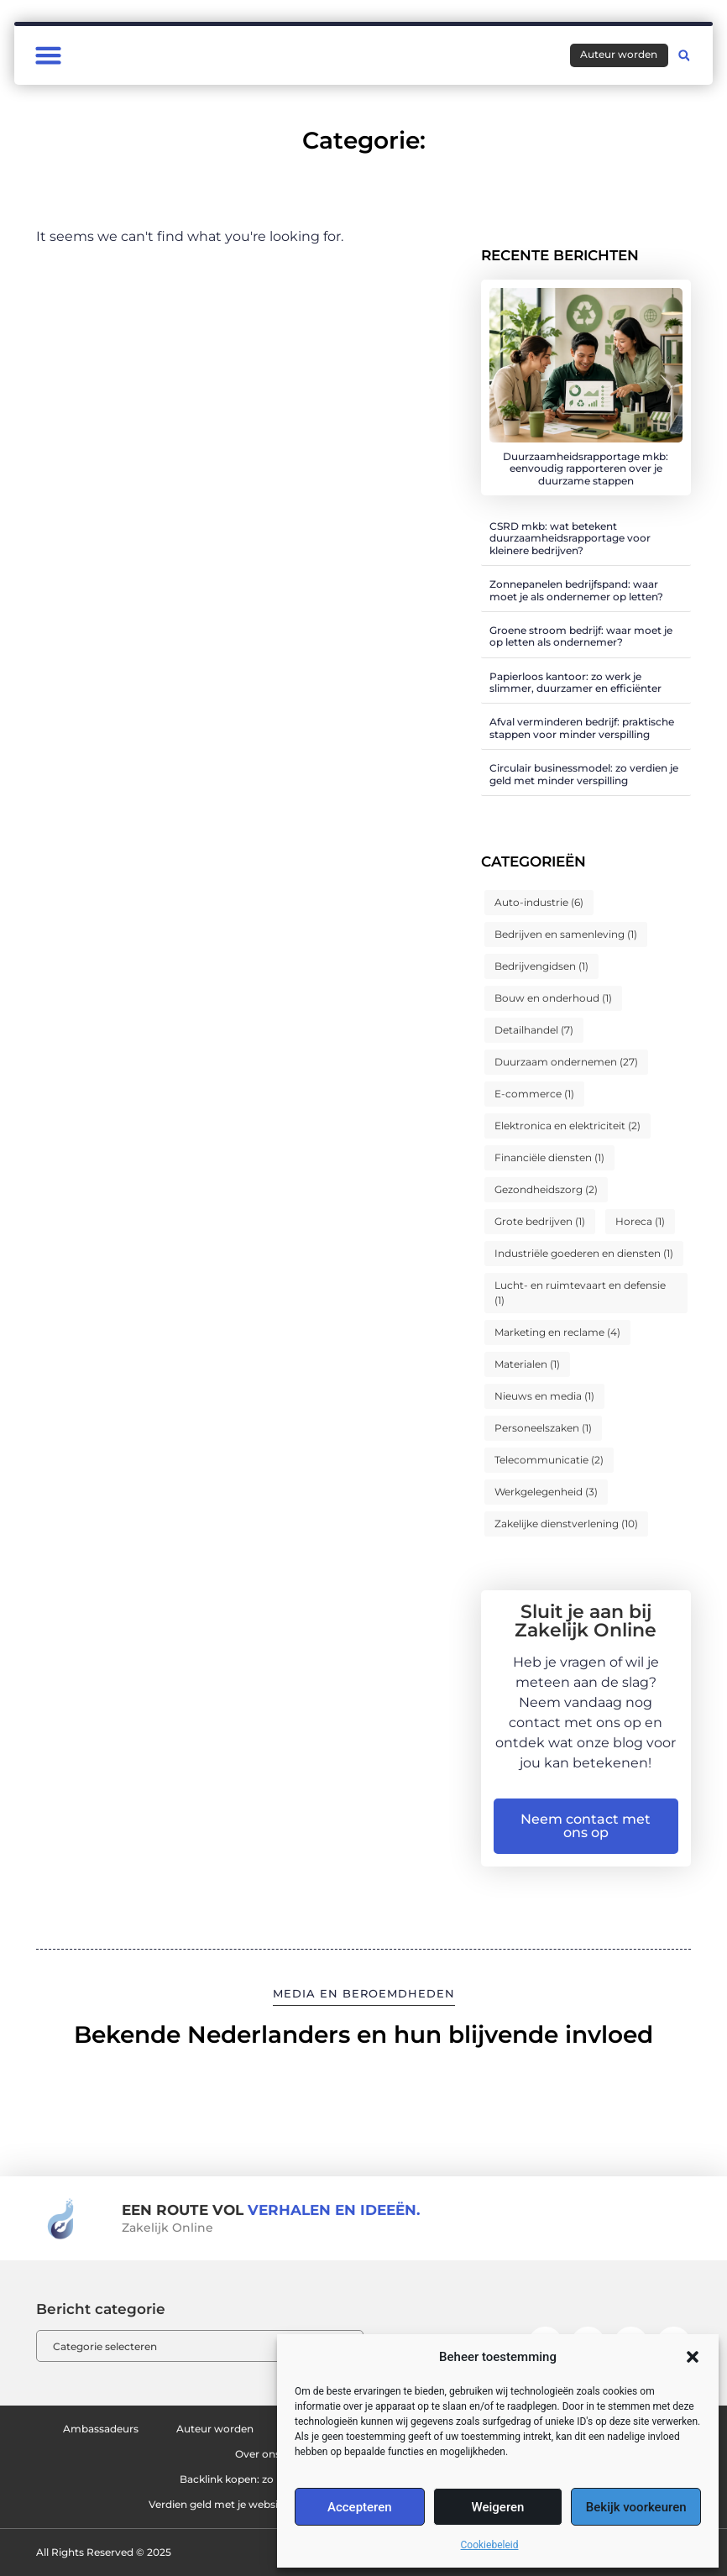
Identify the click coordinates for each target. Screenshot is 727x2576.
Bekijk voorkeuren (636, 2507)
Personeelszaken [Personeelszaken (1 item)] (543, 1428)
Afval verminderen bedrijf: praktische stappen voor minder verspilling (581, 727)
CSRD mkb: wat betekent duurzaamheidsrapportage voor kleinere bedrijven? (570, 538)
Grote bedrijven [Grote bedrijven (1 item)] (539, 1221)
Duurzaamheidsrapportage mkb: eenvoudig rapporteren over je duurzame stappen (585, 468)
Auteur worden (246, 2428)
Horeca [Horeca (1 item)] (640, 1221)
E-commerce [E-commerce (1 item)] (534, 1093)
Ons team (197, 2454)
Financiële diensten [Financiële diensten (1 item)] (549, 1157)
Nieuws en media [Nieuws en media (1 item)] (544, 1396)
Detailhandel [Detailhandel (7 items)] (533, 1030)
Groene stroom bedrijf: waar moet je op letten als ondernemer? (580, 636)
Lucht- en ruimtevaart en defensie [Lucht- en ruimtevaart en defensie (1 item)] (580, 1292)
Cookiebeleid (490, 2545)
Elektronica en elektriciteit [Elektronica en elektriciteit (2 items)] (567, 1125)
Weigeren (498, 2507)
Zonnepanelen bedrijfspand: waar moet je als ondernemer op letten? (576, 590)
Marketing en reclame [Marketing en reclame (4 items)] (557, 1332)
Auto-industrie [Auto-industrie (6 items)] (538, 902)
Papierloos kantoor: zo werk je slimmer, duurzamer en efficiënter (575, 682)
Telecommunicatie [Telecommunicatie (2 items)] (549, 1459)
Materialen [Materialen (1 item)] (527, 1364)
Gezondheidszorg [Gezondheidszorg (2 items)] (546, 1189)
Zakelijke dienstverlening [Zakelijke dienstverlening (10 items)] (566, 1523)
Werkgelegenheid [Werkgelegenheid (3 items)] (546, 1491)
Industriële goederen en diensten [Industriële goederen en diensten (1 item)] (583, 1253)
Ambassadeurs (119, 2428)
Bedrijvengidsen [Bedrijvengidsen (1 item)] (541, 966)
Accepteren (359, 2507)
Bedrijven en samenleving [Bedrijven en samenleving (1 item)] (565, 934)
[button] (692, 2356)
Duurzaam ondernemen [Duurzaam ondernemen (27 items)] (566, 1061)
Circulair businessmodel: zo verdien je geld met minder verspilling (583, 774)
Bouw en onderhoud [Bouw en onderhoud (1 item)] (553, 998)
